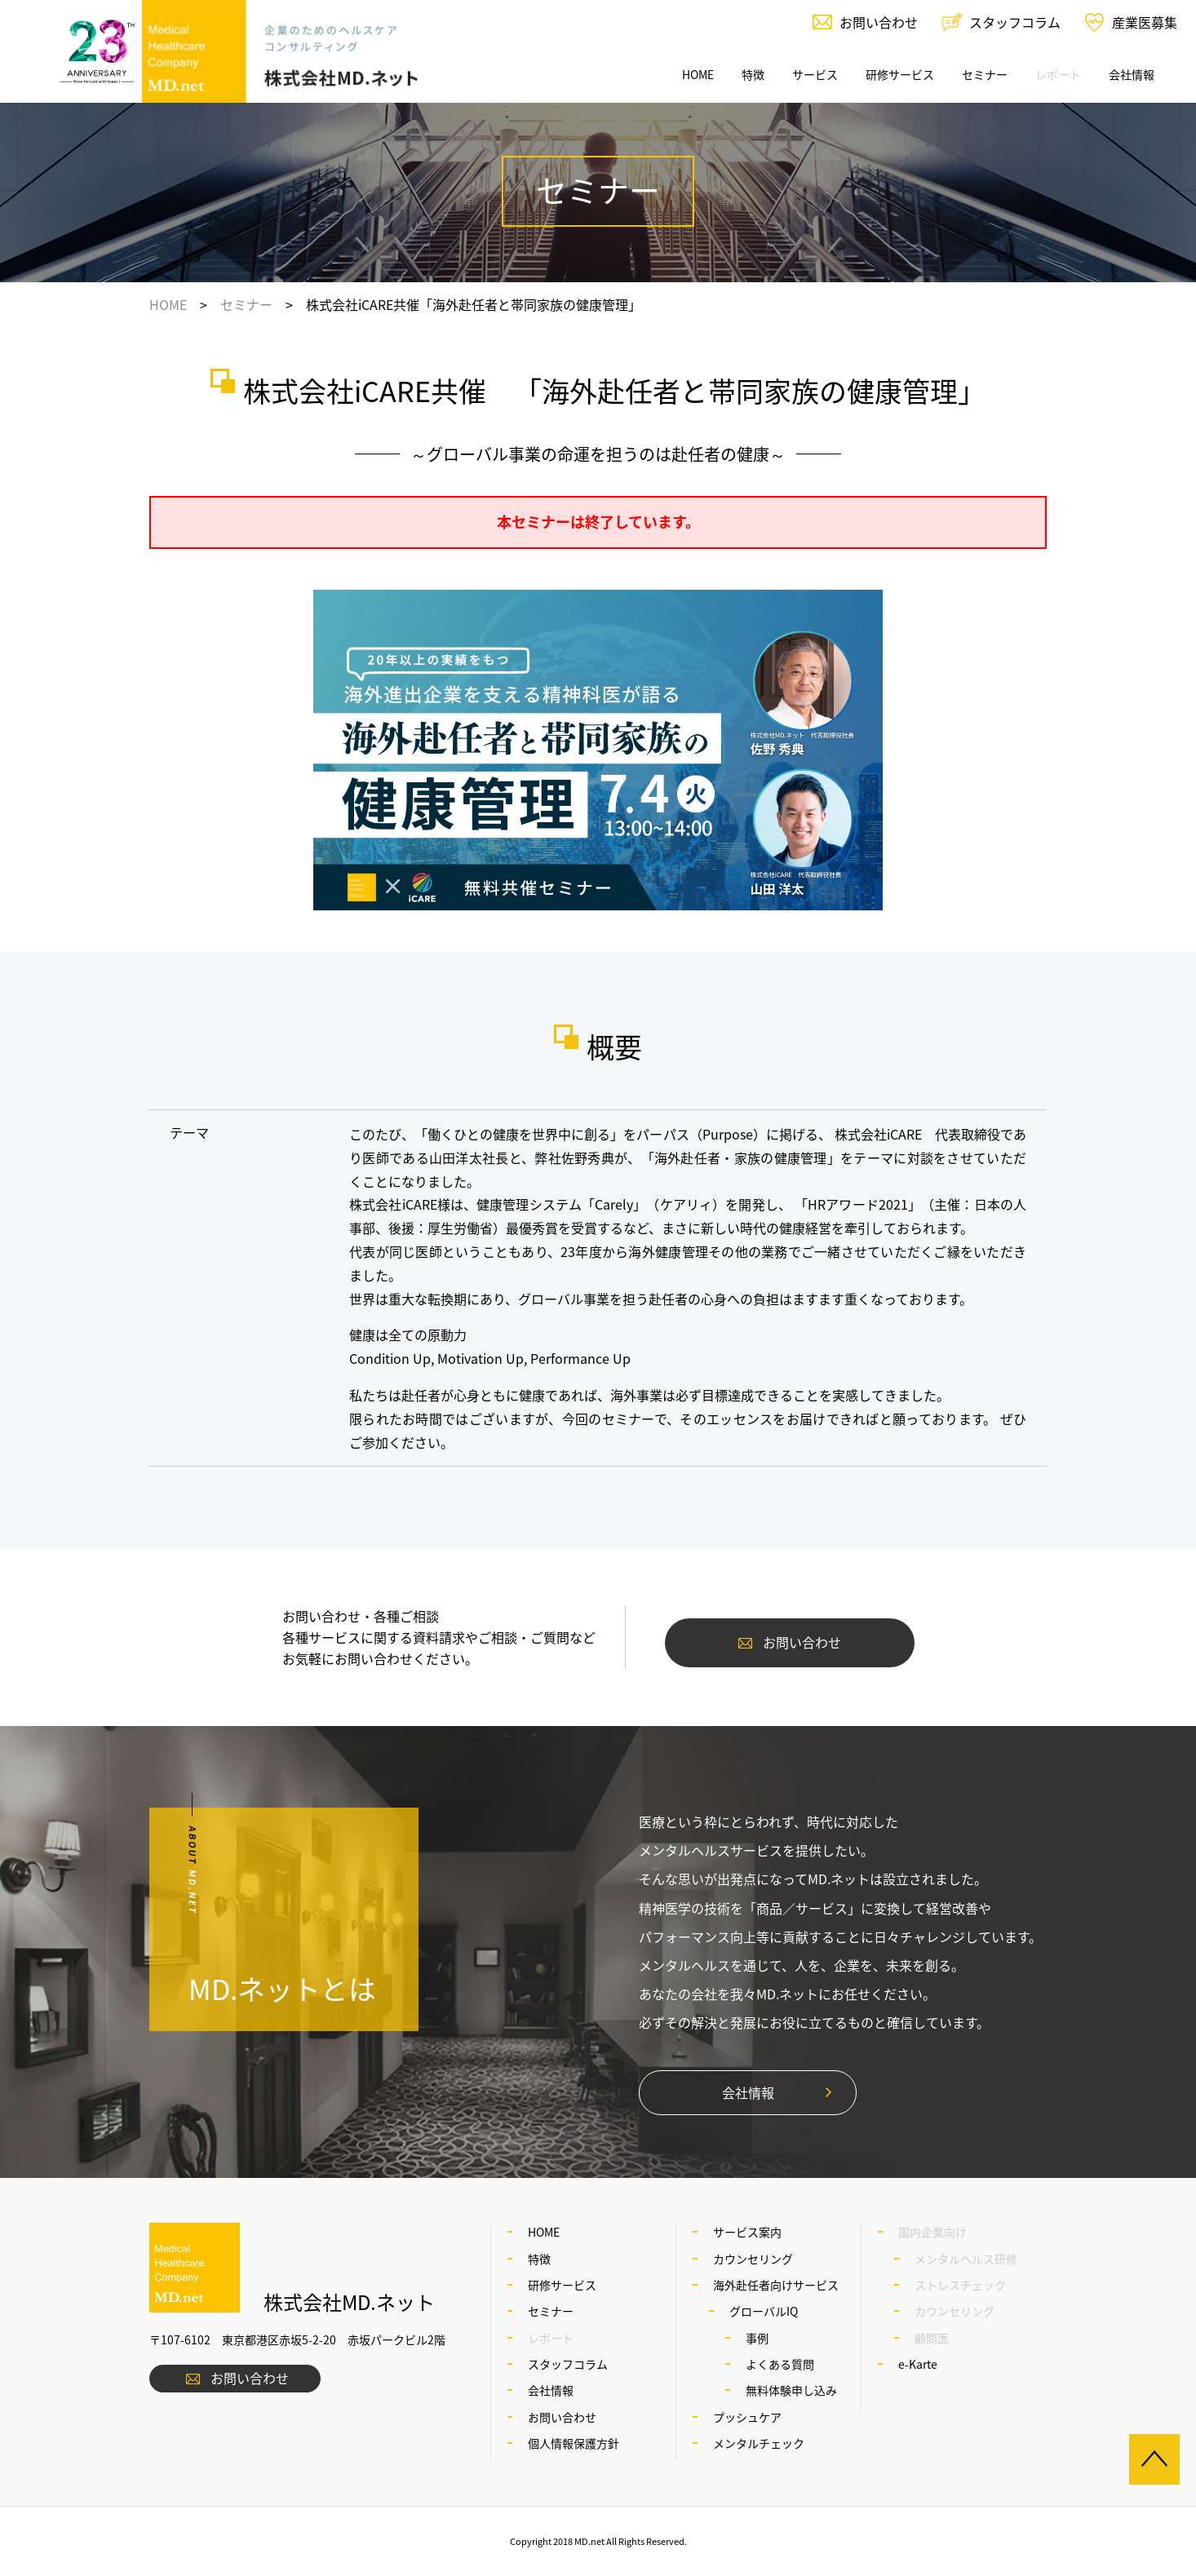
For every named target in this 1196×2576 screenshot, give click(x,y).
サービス (815, 74)
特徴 (753, 74)
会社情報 (1131, 74)
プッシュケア (747, 2417)
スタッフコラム (1015, 22)
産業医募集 (1144, 22)
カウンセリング (753, 2259)
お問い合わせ (878, 22)
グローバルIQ (763, 2311)
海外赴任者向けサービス (776, 2285)
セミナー (985, 74)
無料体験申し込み (791, 2390)
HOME (698, 74)
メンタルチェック (758, 2443)
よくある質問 (780, 2364)
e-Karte (917, 2364)
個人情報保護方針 (573, 2443)
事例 (757, 2338)
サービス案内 (747, 2232)
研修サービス (900, 74)
